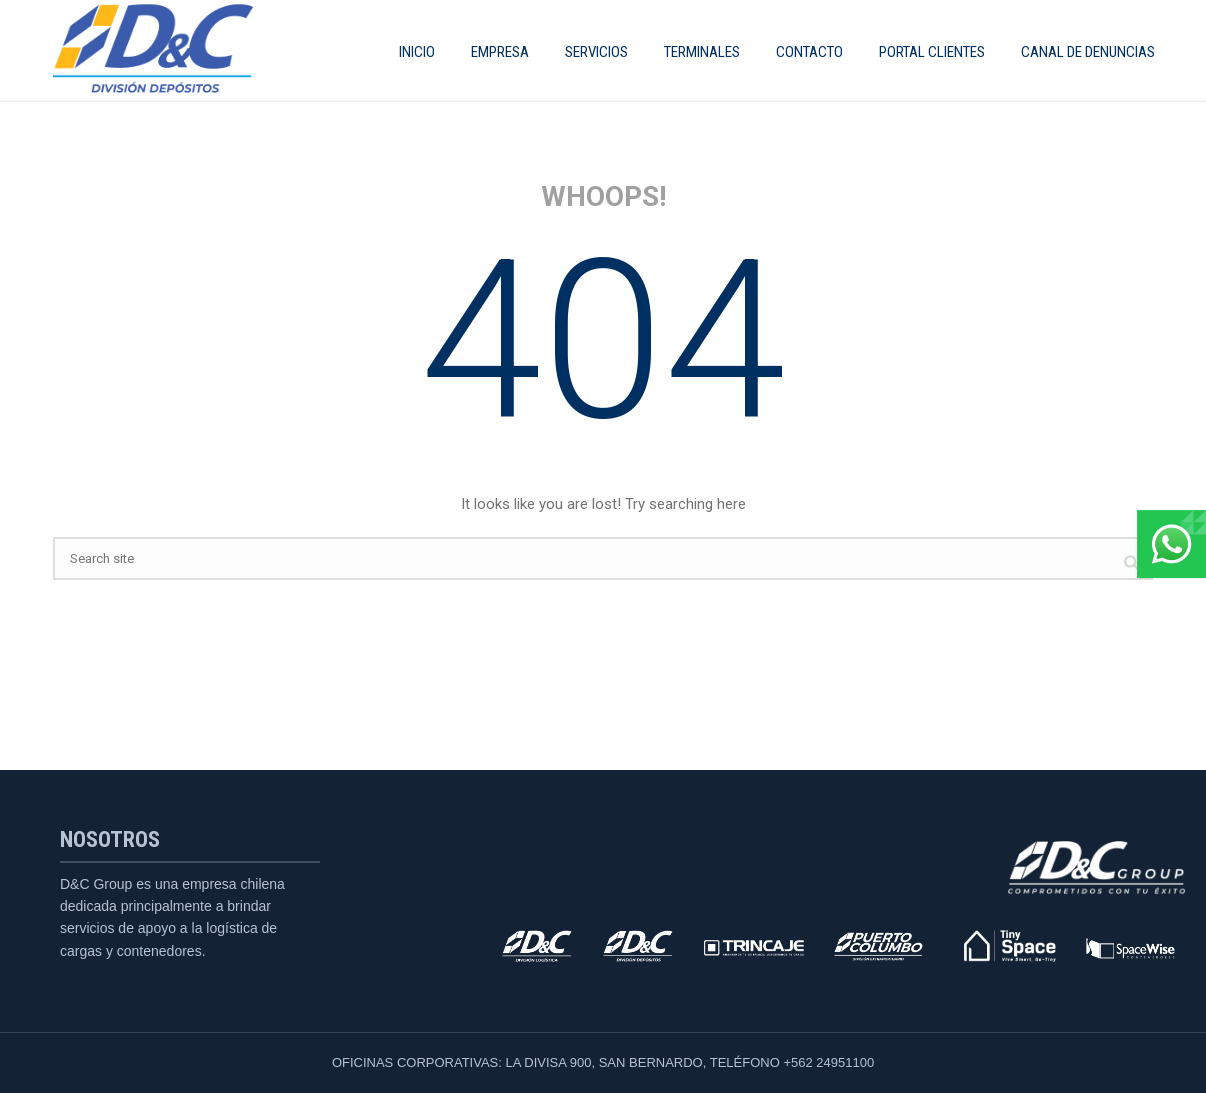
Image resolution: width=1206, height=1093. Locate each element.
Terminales (702, 52)
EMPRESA (500, 52)
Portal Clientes (932, 52)
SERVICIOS (596, 52)
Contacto (809, 52)
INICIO (417, 52)
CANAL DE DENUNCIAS (1088, 52)
